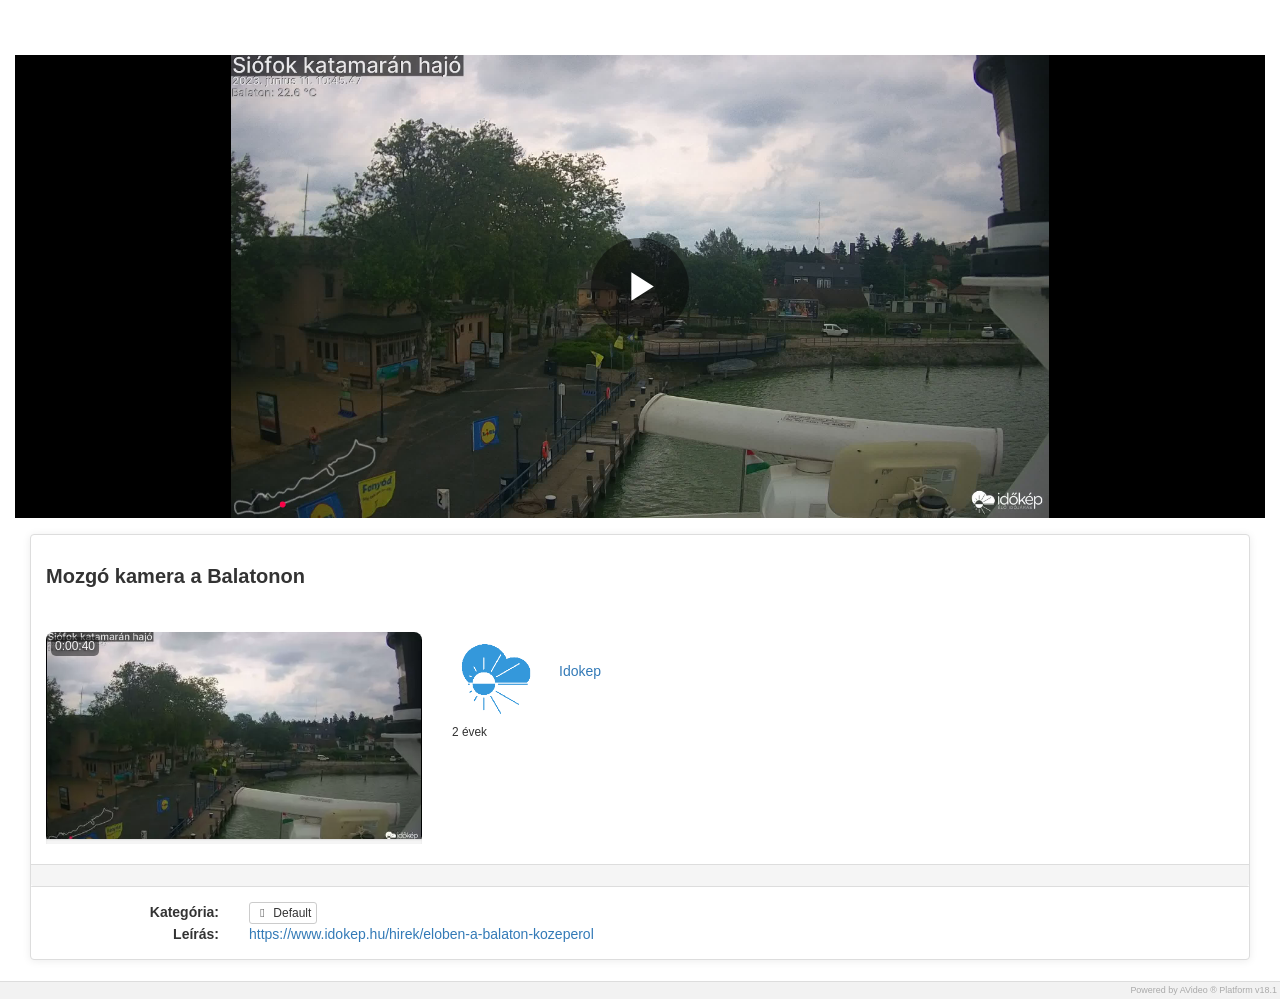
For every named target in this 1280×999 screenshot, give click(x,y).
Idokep (580, 671)
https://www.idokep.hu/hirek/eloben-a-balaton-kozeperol (421, 934)
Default (283, 913)
